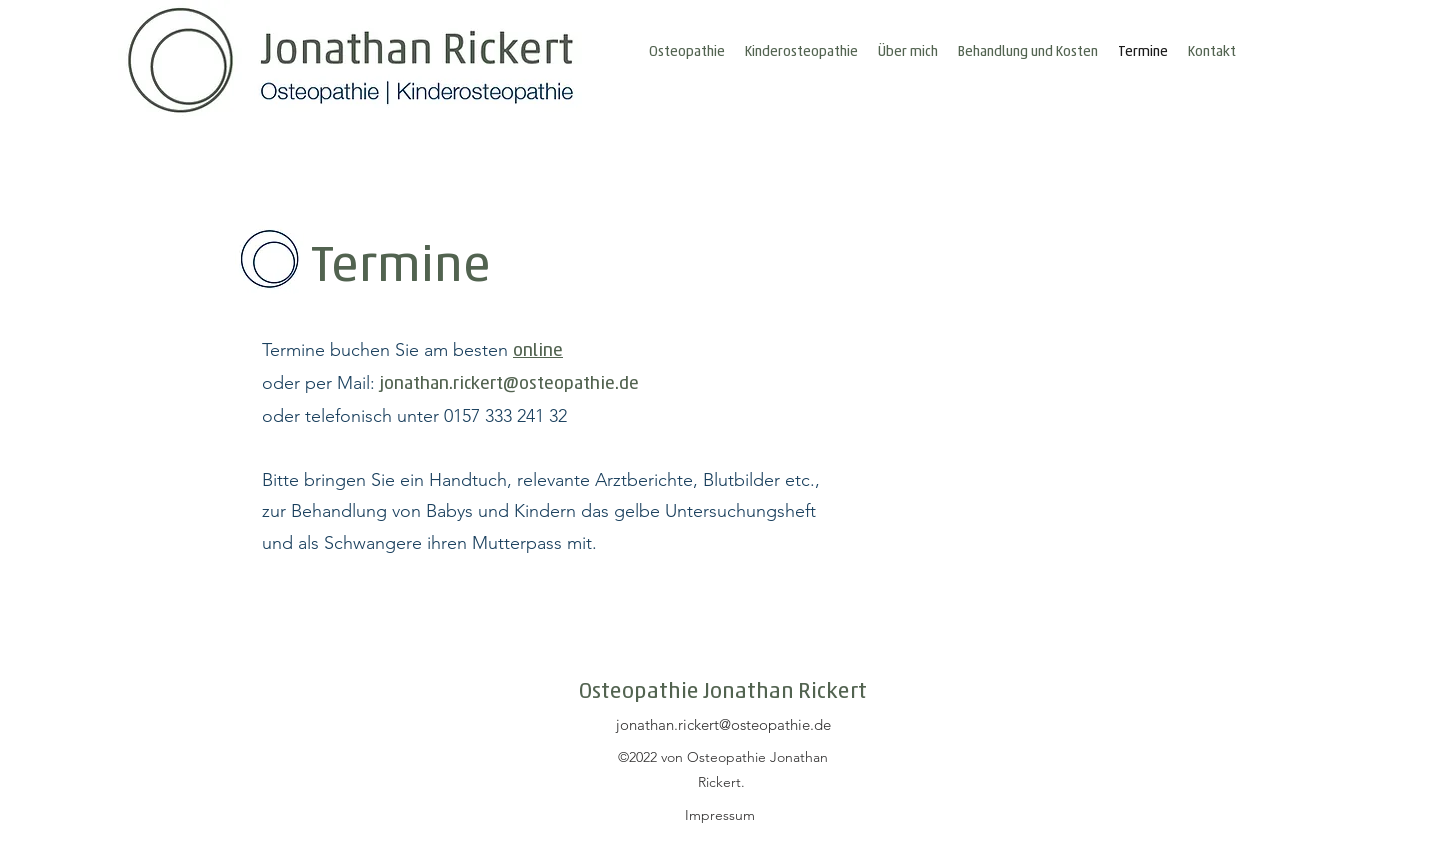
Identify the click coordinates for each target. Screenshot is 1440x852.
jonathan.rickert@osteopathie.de (509, 381)
